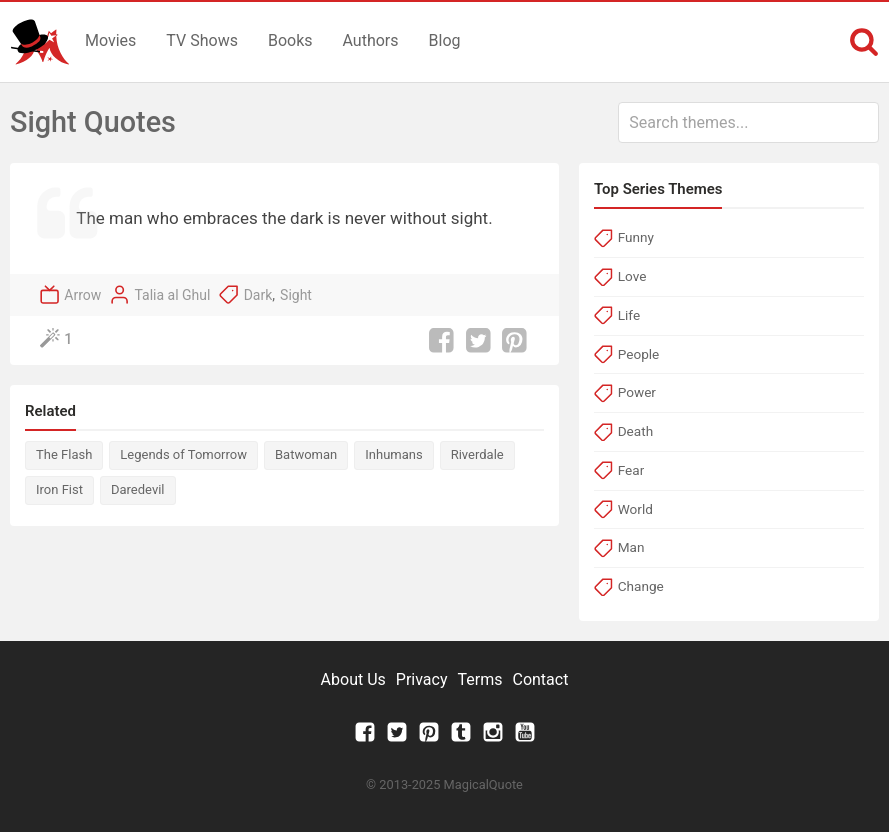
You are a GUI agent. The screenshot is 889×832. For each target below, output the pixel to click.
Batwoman (306, 454)
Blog (445, 40)
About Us (353, 679)
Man (631, 547)
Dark (258, 295)
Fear (631, 470)
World (635, 509)
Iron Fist (59, 489)
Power (637, 392)
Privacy (422, 679)
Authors (371, 40)
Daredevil (138, 489)
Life (629, 315)
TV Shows (202, 40)
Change (641, 586)
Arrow (82, 295)
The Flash (64, 454)
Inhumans (393, 454)
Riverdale (477, 454)
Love (632, 276)
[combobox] (748, 122)
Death (635, 431)
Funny (636, 237)
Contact (540, 679)
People (639, 354)
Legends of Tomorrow (183, 454)
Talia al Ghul (172, 295)
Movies (110, 40)
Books (290, 40)
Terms (480, 679)
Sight (296, 295)
